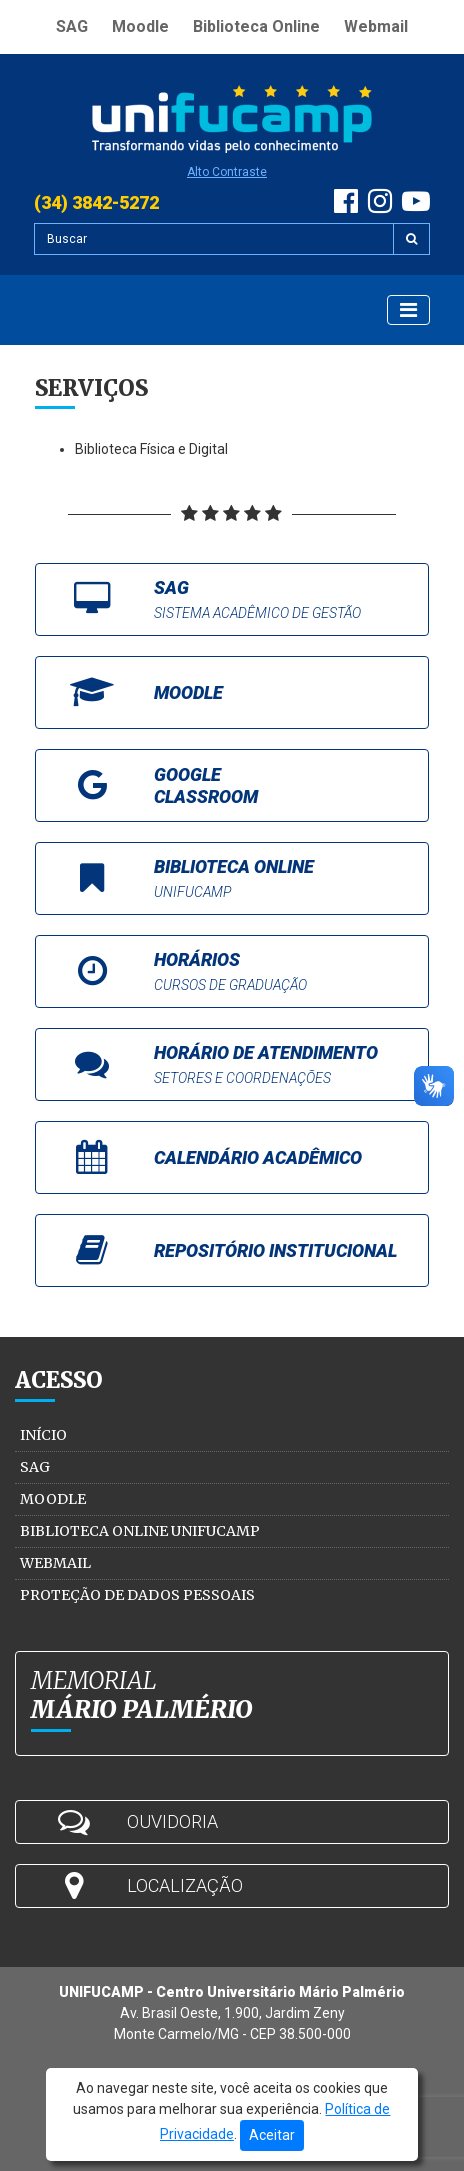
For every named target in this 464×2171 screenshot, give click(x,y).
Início (43, 1435)
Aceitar (272, 2135)
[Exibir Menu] (408, 310)
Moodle (140, 26)
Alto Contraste (227, 172)
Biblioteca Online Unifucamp (140, 1531)
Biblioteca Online (256, 26)
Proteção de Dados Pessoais (137, 1595)
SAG (72, 26)
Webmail (376, 26)
